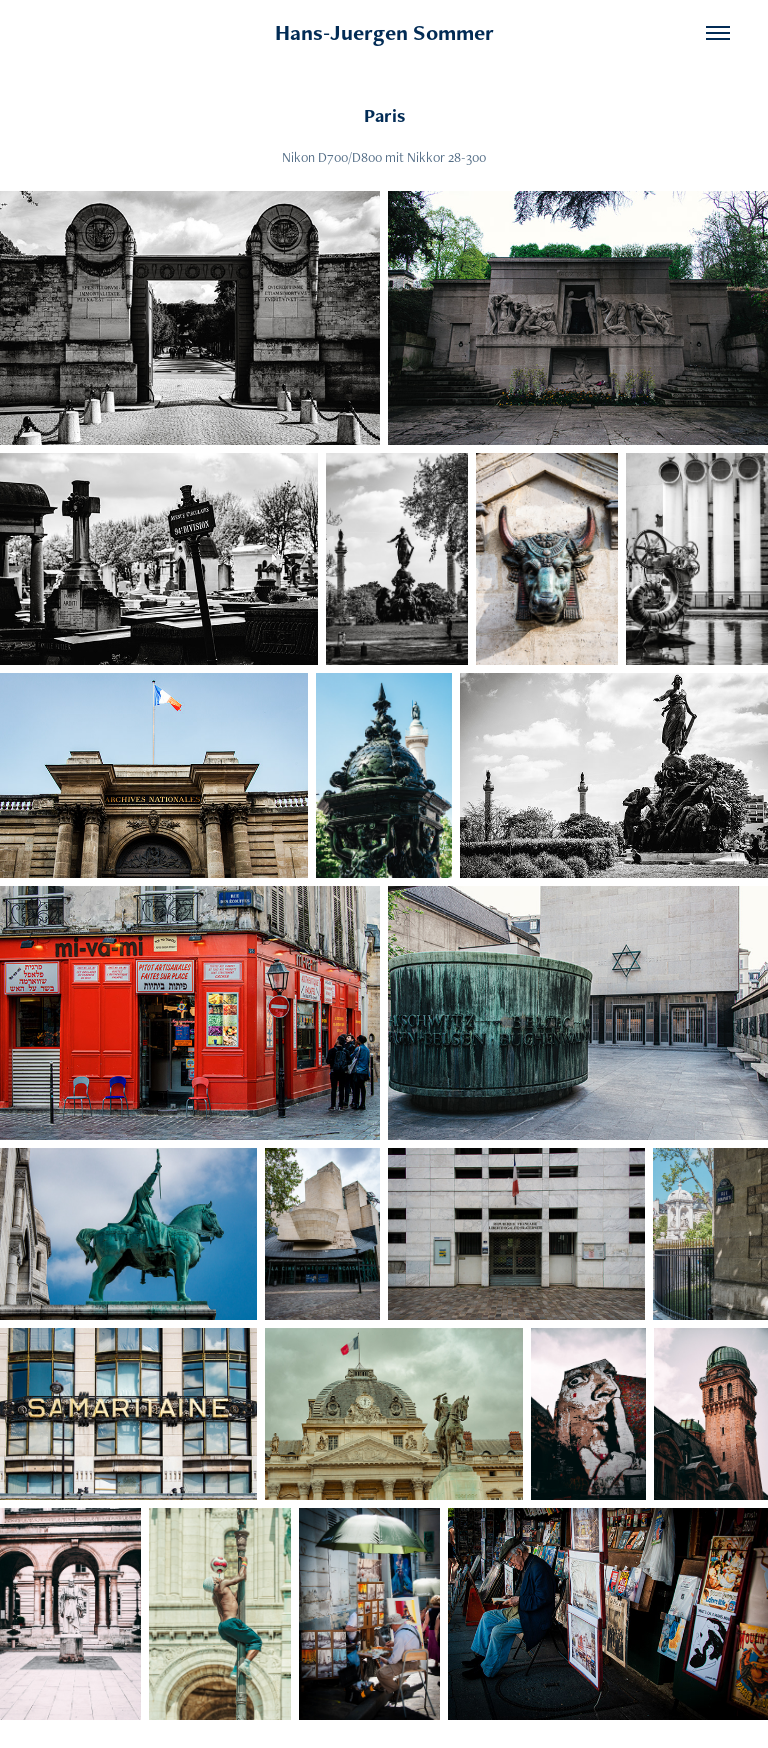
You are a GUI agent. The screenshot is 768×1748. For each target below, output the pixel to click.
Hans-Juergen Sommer (384, 32)
